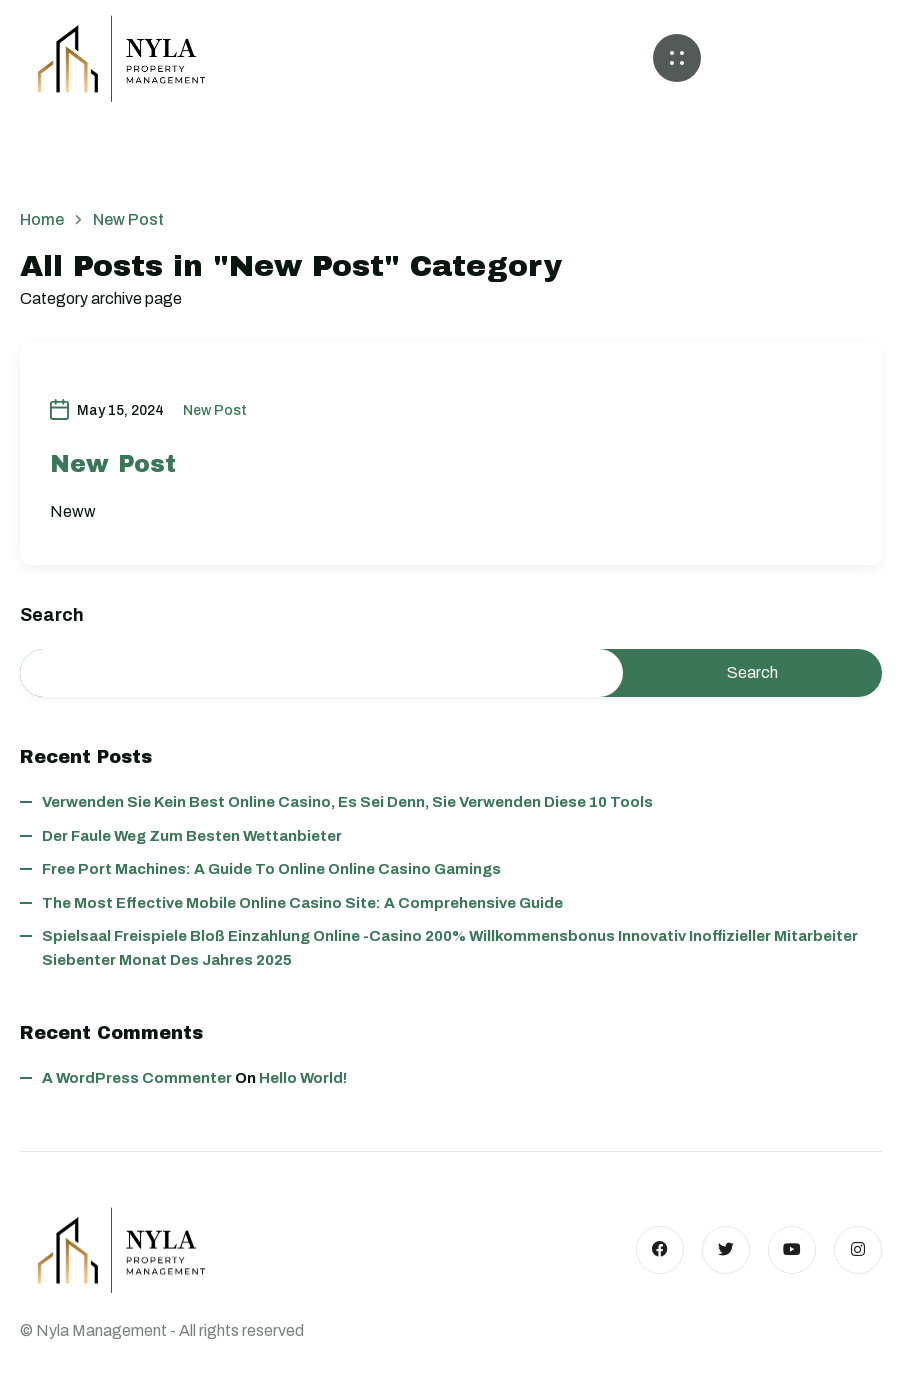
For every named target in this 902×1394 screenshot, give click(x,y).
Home (42, 219)
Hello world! (303, 1078)
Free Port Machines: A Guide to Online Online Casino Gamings (271, 869)
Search (52, 615)
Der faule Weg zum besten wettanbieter (192, 836)
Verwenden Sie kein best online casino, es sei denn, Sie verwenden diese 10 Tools (347, 802)
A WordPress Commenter (137, 1078)
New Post (215, 410)
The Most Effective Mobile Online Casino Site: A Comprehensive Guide (302, 903)
